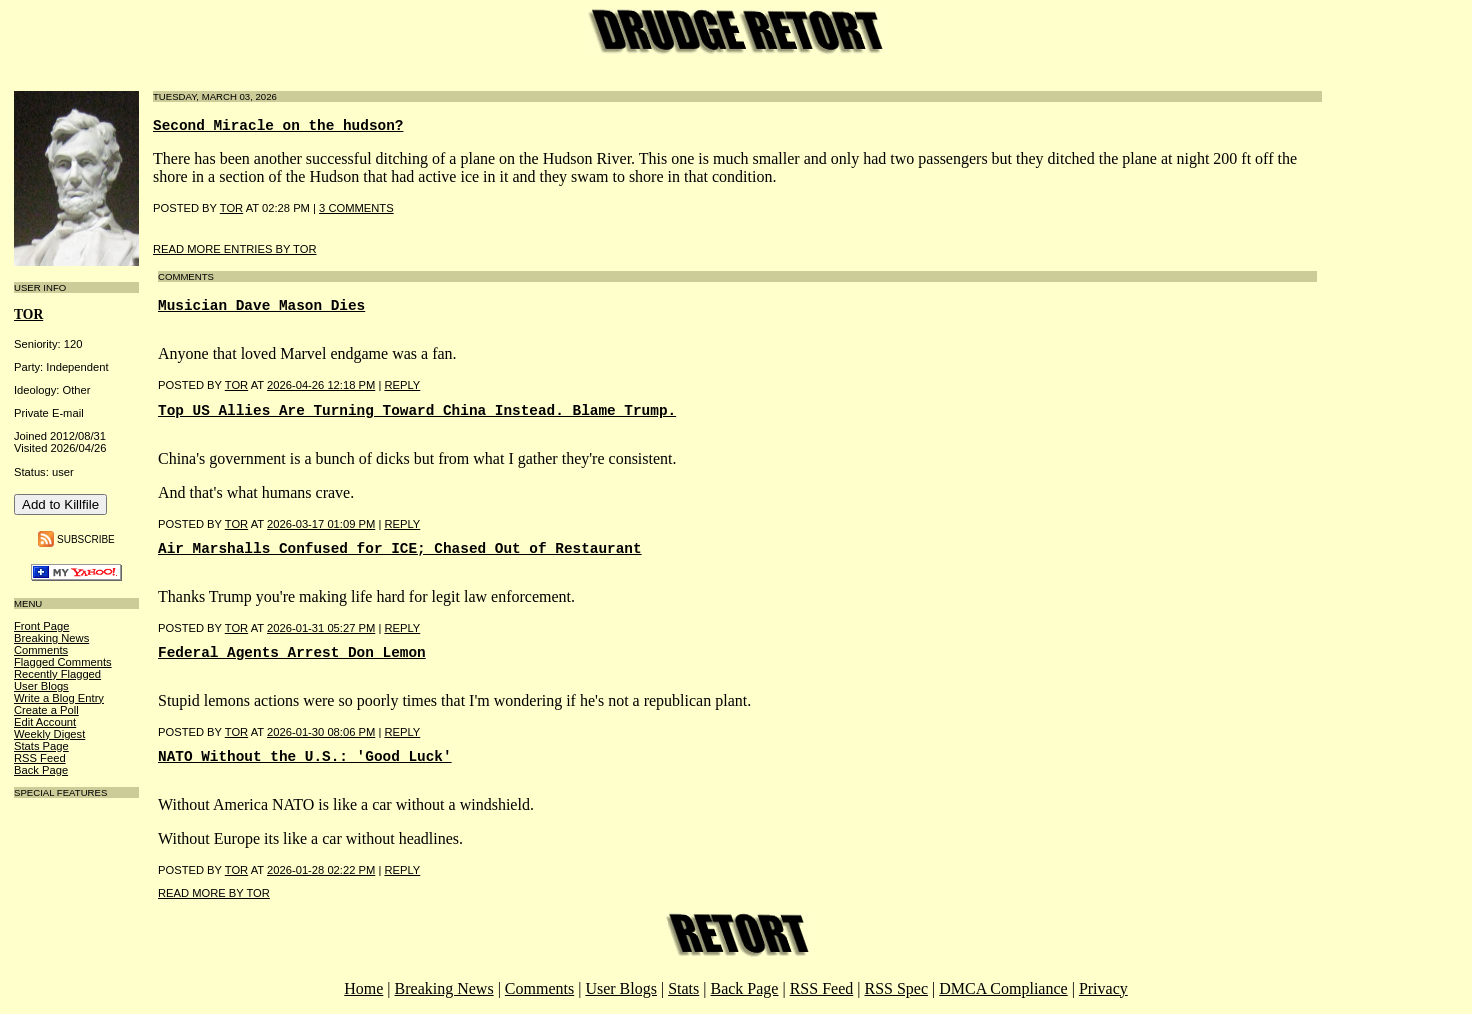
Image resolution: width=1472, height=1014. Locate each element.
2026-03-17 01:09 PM (321, 524)
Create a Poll (46, 710)
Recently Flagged (57, 674)
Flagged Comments (63, 662)
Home (363, 988)
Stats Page (41, 746)
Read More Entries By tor (235, 249)
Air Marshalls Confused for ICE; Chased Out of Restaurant (400, 549)
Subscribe (86, 538)
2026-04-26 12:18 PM (321, 385)
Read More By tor (214, 893)
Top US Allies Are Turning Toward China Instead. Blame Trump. (417, 411)
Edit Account (45, 722)
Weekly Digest (49, 734)
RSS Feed (40, 758)
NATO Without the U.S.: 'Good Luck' (305, 757)
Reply (402, 385)
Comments (41, 650)
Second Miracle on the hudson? (278, 126)
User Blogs (41, 686)
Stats (683, 988)
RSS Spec (896, 988)
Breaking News (51, 638)
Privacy (1103, 988)
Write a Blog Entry (59, 698)
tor (28, 314)
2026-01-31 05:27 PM (321, 628)
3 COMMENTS (356, 208)
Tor (231, 208)
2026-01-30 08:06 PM (321, 732)
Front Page (41, 626)
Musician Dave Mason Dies (261, 306)
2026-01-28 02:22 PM (321, 870)
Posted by (191, 385)
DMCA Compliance (1003, 988)
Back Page (41, 770)
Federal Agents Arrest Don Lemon (292, 653)
